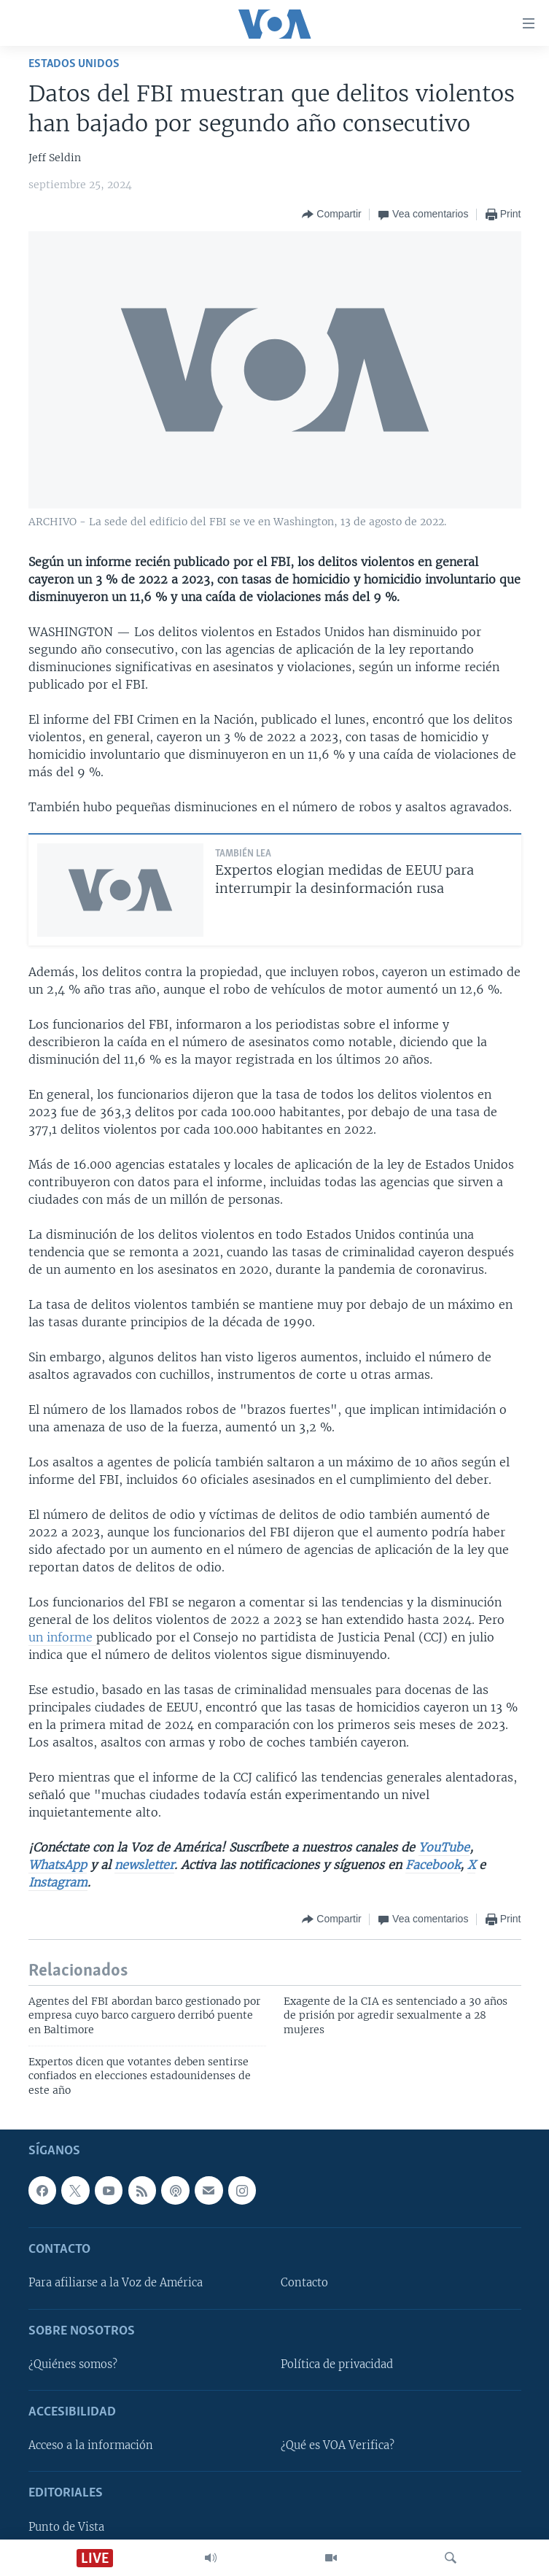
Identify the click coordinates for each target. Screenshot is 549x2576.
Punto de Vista (66, 2527)
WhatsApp (57, 1864)
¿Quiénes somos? (72, 2364)
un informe (62, 1637)
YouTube (444, 1847)
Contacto (304, 2283)
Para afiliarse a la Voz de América (115, 2283)
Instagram (57, 1882)
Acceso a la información (90, 2446)
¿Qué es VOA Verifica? (337, 2446)
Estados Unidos (74, 64)
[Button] (331, 214)
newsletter (144, 1864)
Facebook (432, 1864)
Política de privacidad (337, 2364)
